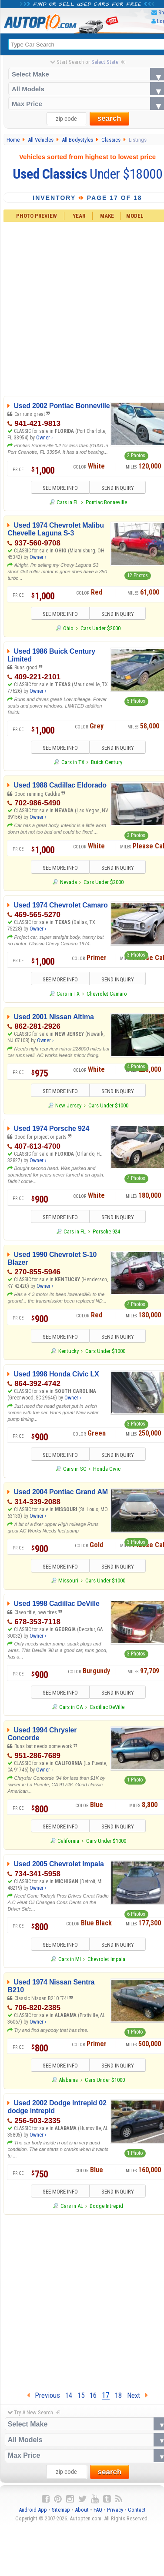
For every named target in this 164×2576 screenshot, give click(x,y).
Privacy (115, 2511)
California (68, 1841)
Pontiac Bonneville (106, 502)
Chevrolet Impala (106, 1960)
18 (118, 2396)
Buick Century (106, 762)
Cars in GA (71, 1708)
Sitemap (61, 2511)
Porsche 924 (106, 1232)
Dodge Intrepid (106, 2207)
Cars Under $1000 (108, 1106)
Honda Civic (106, 1469)
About (82, 2511)
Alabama (68, 2081)
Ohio (68, 628)
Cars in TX (72, 762)
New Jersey (68, 1106)
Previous (43, 2396)
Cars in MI (69, 1960)
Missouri (68, 1581)
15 (80, 2396)
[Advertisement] (81, 2301)
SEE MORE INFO (59, 488)
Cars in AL (71, 2207)
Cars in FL (68, 502)
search (109, 119)
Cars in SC (75, 1469)
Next (137, 2396)
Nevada (68, 882)
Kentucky (68, 1351)
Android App (33, 2511)
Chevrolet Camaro (107, 994)
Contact (137, 2511)
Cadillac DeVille (107, 1708)
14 (68, 2396)
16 (93, 2396)
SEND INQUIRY (118, 488)
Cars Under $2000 (100, 628)
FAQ (98, 2511)
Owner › (44, 438)
